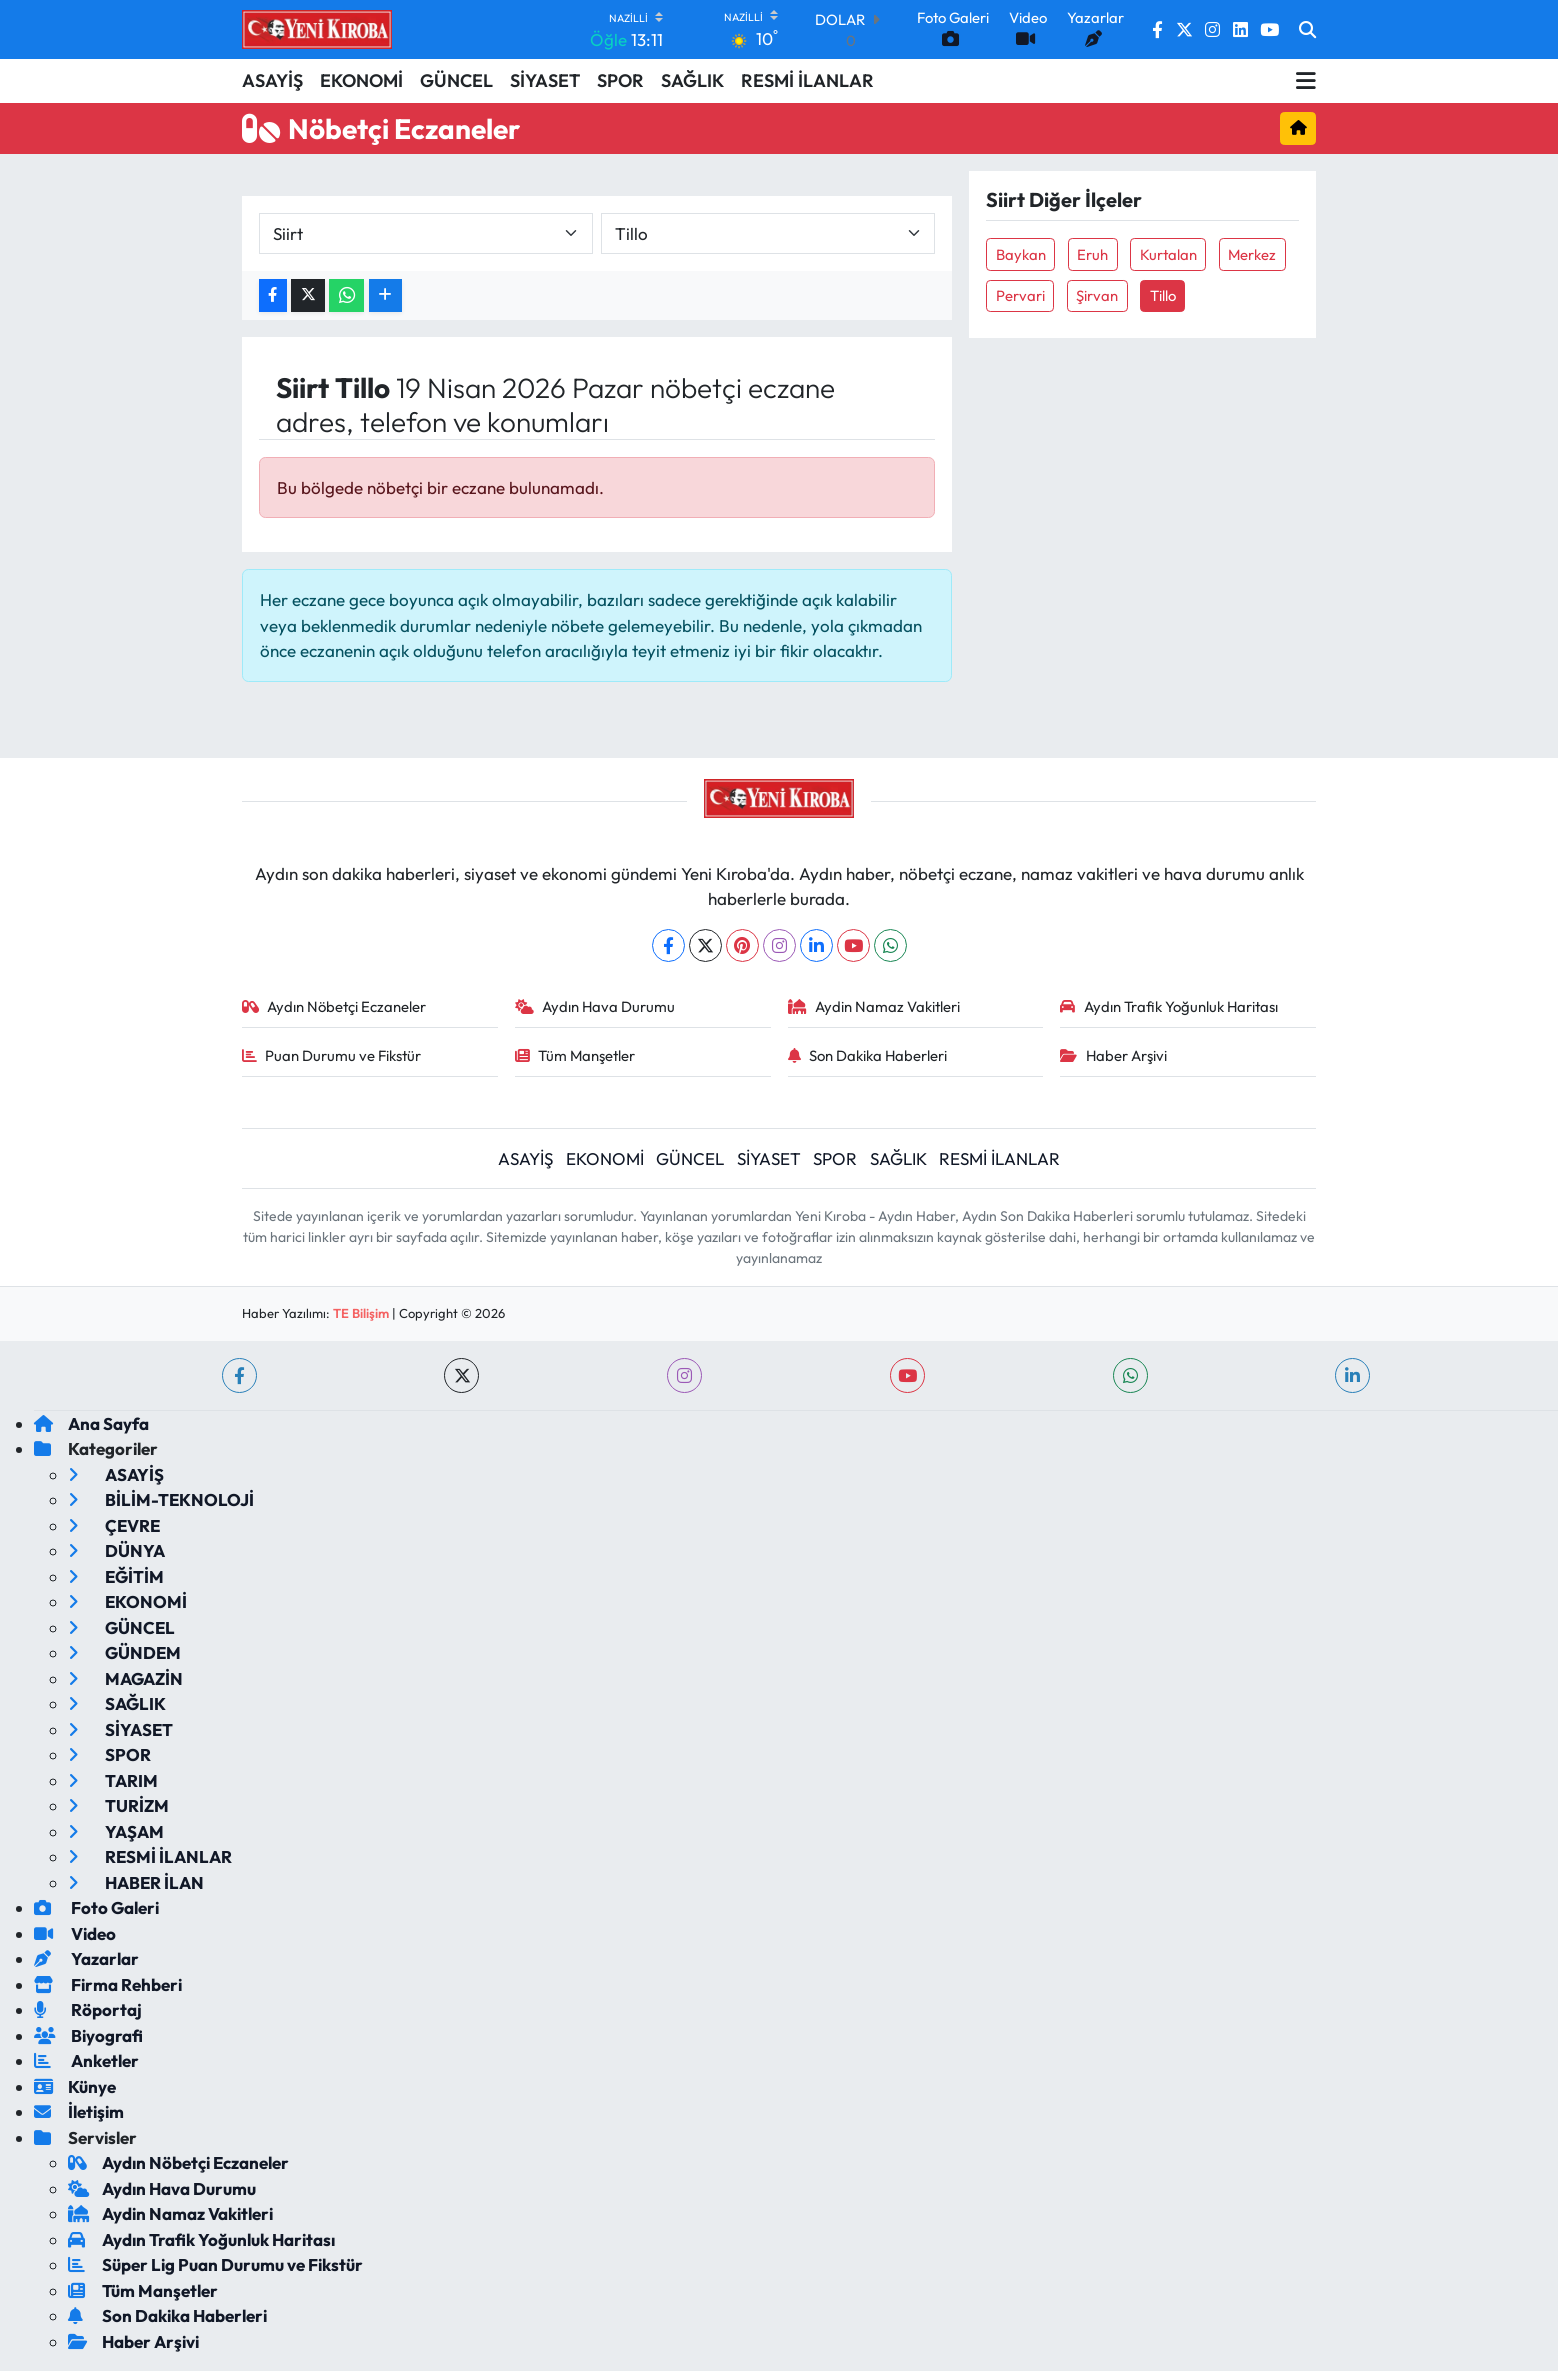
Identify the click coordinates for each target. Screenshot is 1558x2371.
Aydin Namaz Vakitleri (874, 1006)
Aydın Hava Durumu (595, 1006)
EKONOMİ (361, 80)
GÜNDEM (124, 1652)
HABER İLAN (136, 1882)
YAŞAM (116, 1831)
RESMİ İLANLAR (807, 80)
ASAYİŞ (272, 80)
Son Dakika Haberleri (868, 1055)
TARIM (113, 1780)
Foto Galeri (96, 1907)
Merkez (1252, 254)
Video (75, 1933)
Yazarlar (86, 1958)
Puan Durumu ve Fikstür (332, 1055)
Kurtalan (1168, 254)
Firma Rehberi (108, 1984)
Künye (75, 2086)
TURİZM (118, 1805)
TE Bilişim (361, 1313)
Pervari (1020, 295)
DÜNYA (116, 1550)
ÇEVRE (114, 1525)
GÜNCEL (456, 80)
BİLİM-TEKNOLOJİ (161, 1499)
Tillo (1163, 295)
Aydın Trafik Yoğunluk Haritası (1169, 1006)
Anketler (86, 2060)
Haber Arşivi (1113, 1055)
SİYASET (545, 80)
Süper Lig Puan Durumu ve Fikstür (215, 2264)
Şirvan (1097, 295)
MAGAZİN (125, 1678)
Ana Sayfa (91, 1423)
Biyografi (88, 2035)
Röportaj (88, 2009)
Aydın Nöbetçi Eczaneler (334, 1006)
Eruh (1092, 254)
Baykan (1021, 254)
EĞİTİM (116, 1576)
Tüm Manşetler (575, 1055)
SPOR (620, 80)
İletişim (79, 2111)
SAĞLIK (692, 80)
